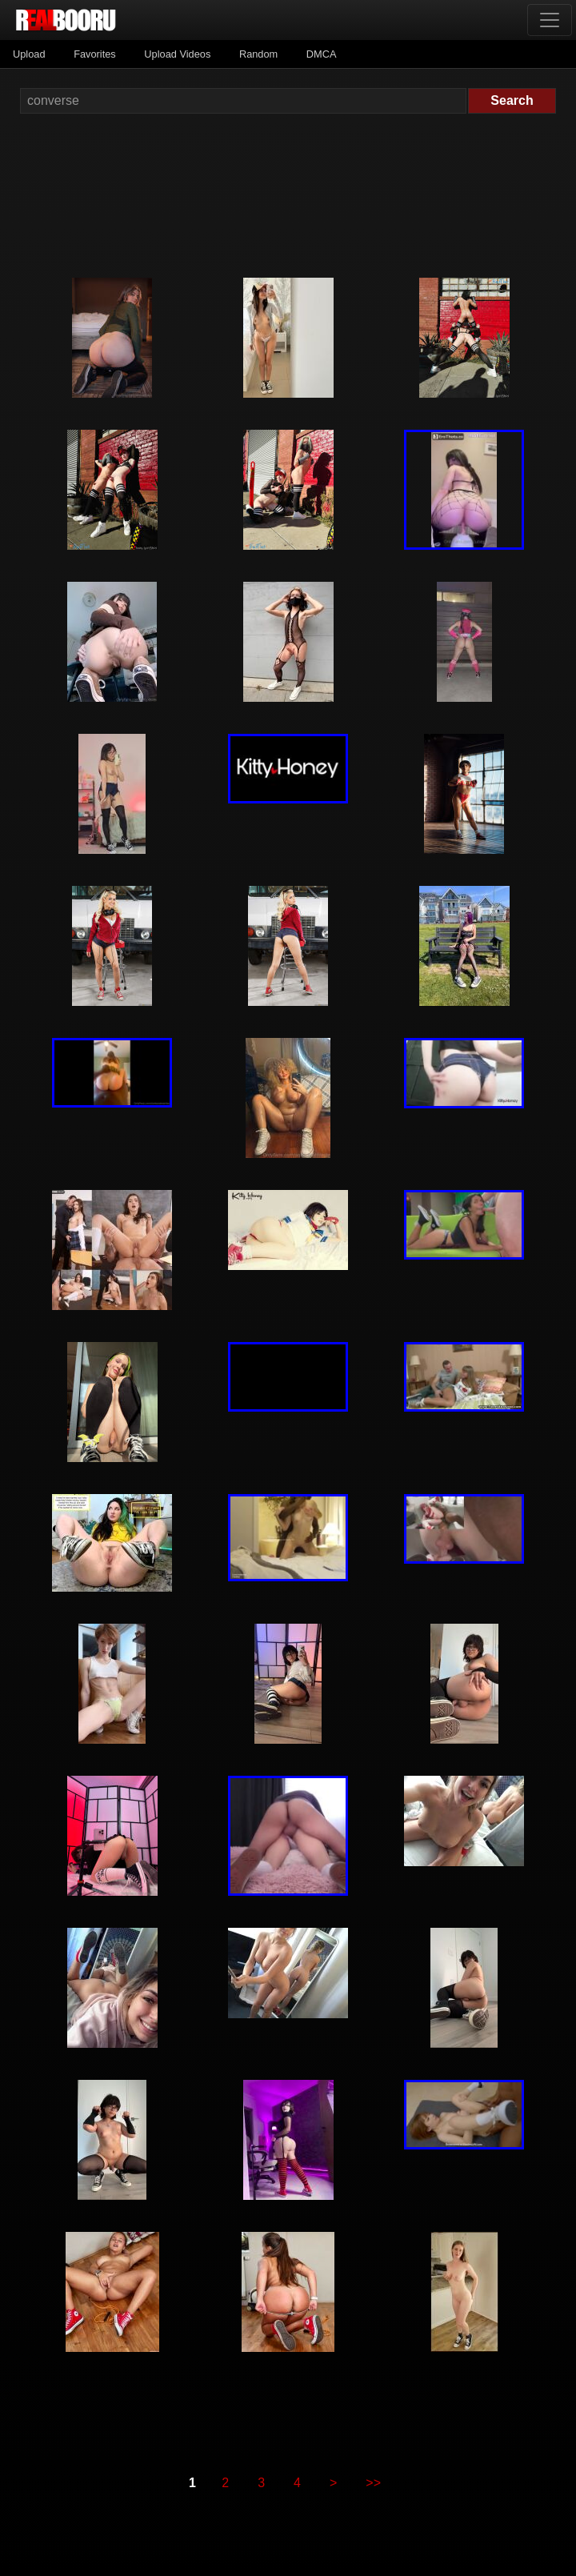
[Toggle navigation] (549, 20)
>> (373, 2483)
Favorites (95, 54)
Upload (29, 54)
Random (258, 54)
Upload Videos (177, 54)
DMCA (321, 54)
